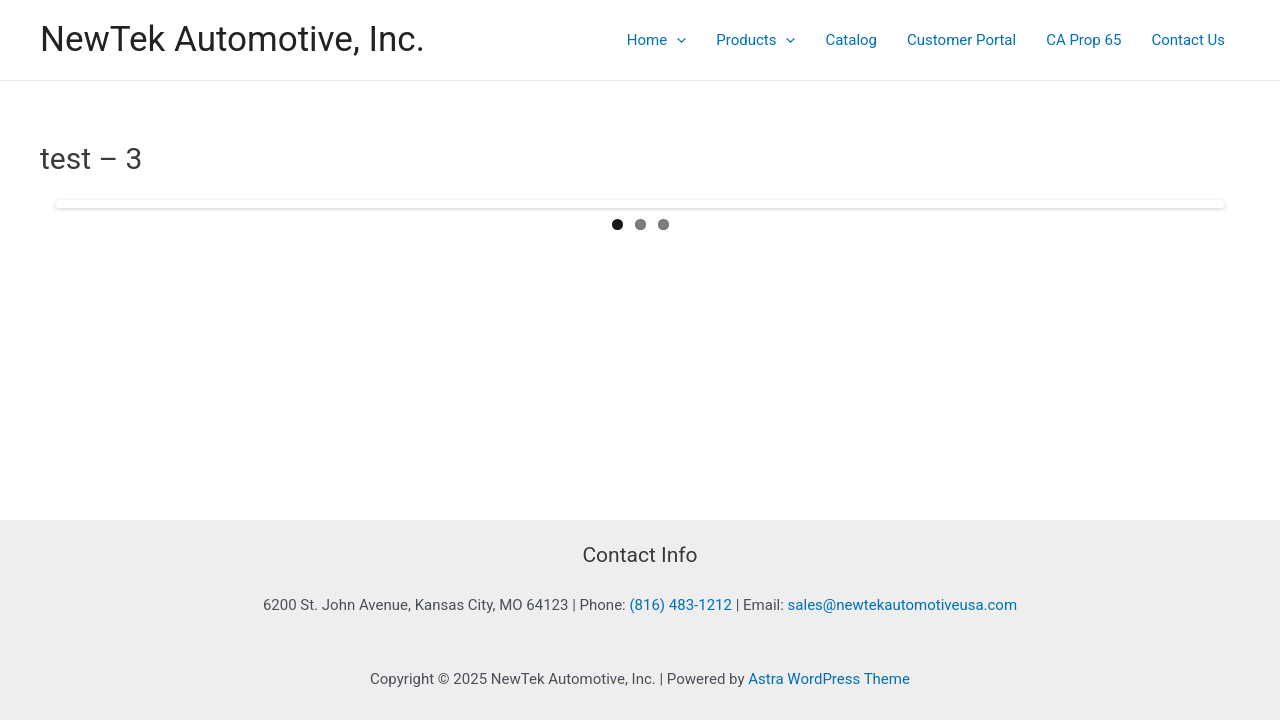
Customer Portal (961, 40)
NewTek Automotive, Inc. (232, 39)
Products (755, 40)
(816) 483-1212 (680, 605)
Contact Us (1188, 40)
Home (656, 40)
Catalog (851, 40)
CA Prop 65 (1083, 40)
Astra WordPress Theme (829, 679)
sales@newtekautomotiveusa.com (903, 605)
